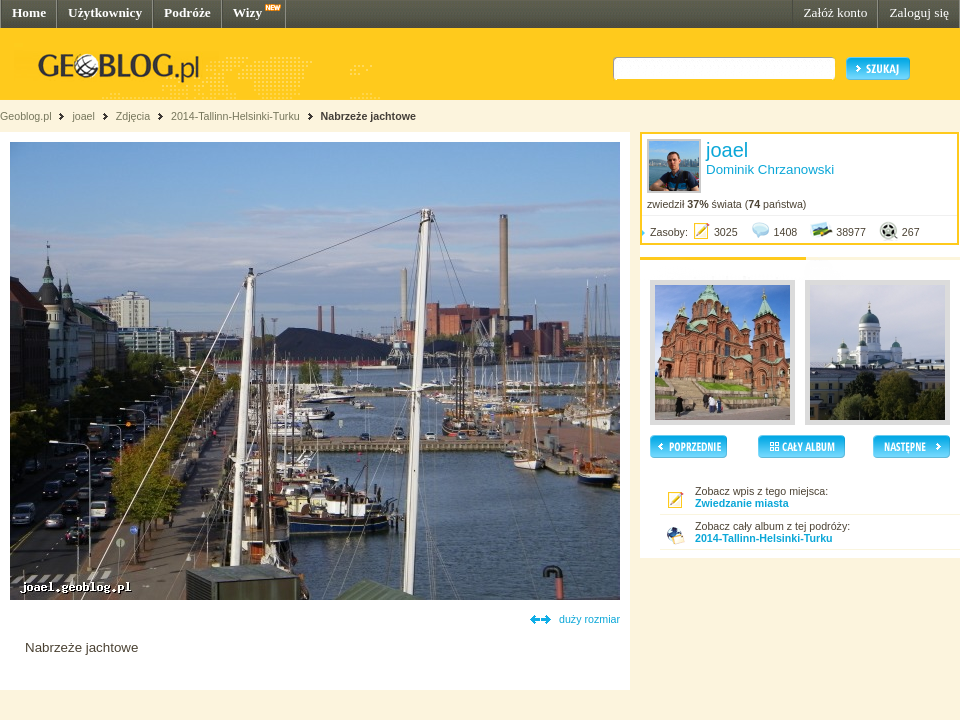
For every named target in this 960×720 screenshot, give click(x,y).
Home (29, 12)
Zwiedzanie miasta (742, 503)
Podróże (187, 12)
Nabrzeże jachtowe (368, 116)
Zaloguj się (919, 12)
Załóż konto (835, 12)
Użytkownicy (105, 12)
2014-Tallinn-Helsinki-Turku (235, 116)
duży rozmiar (589, 619)
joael (83, 116)
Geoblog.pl (26, 116)
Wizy (247, 12)
